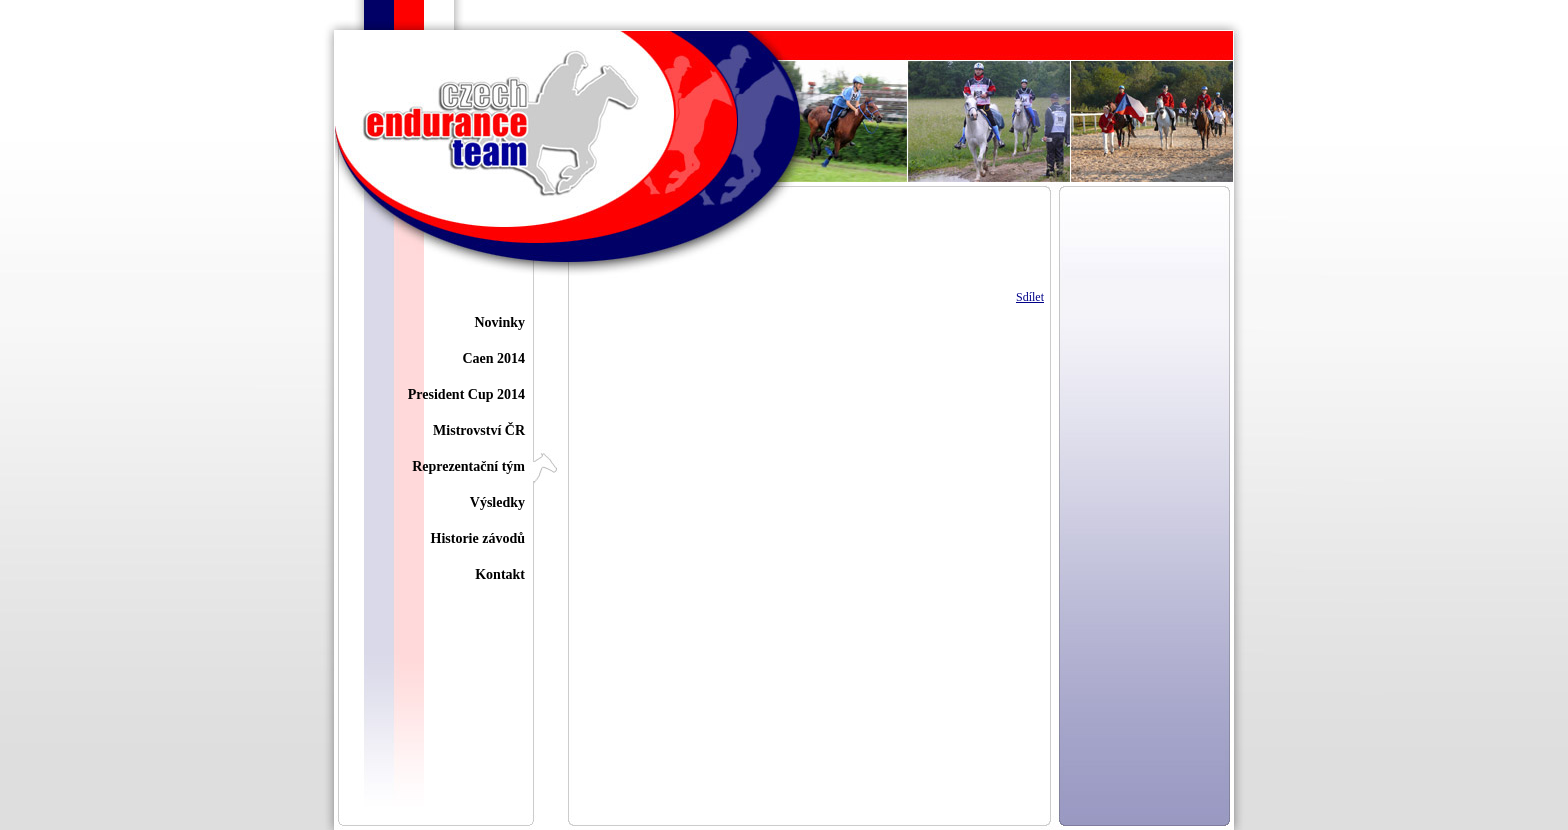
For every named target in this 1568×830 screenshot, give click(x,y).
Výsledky (497, 502)
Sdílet (1030, 297)
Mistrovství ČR (479, 430)
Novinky (499, 322)
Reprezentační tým (468, 466)
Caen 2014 (493, 358)
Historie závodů (478, 538)
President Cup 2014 (466, 394)
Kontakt (500, 574)
